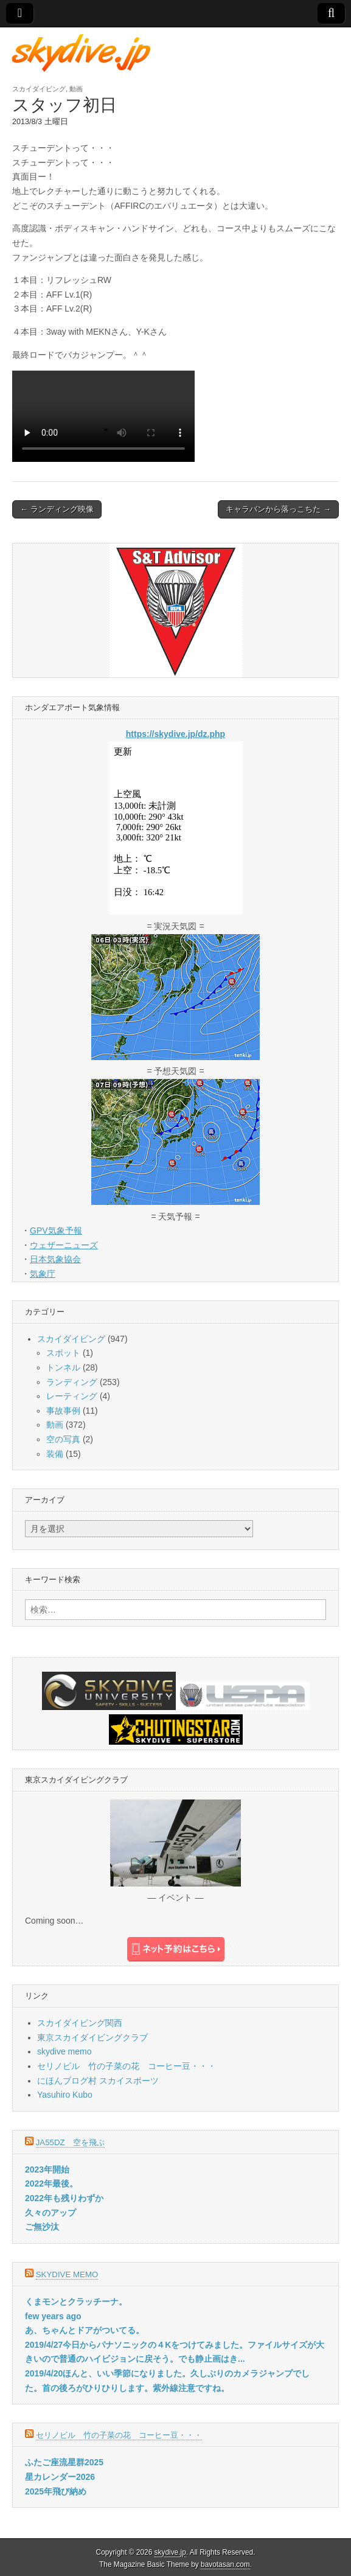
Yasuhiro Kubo (64, 2095)
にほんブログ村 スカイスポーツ (98, 2081)
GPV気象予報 (56, 1230)
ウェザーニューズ (64, 1245)
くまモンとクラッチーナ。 (76, 2301)
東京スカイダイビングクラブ (92, 2037)
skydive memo (64, 2051)
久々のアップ (50, 2213)
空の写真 (63, 1439)
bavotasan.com (225, 2564)
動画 (76, 88)
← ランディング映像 (57, 509)
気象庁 (42, 1274)
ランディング (71, 1382)
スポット (63, 1353)
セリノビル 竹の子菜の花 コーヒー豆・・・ (126, 2066)
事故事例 (63, 1410)
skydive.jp (170, 2552)
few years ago (53, 2316)
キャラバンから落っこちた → (278, 509)
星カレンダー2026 (60, 2477)
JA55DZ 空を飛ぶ (70, 2142)
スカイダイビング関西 (79, 2023)
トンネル (63, 1367)
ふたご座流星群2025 (64, 2462)
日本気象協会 (55, 1259)
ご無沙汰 (42, 2227)
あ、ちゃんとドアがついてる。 (84, 2330)
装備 (54, 1454)
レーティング (71, 1396)
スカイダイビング (39, 88)
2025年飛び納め (55, 2491)
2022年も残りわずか (64, 2198)
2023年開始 (47, 2169)
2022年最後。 (51, 2183)
